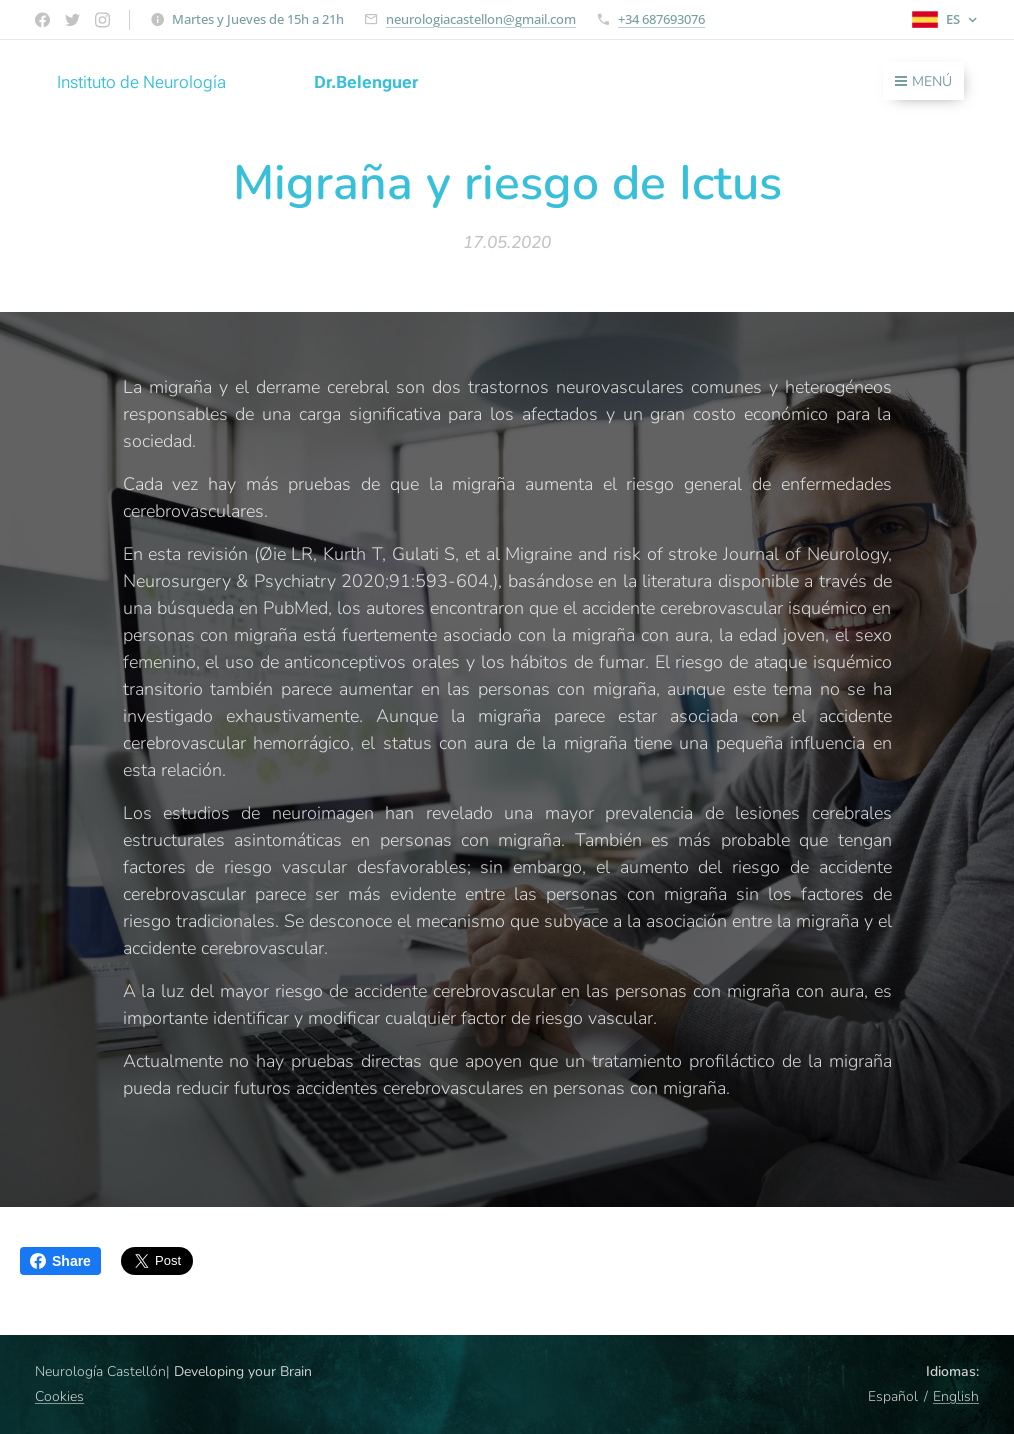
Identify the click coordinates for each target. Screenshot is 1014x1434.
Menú (923, 81)
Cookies (59, 1396)
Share (60, 1261)
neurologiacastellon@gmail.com (481, 19)
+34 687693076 (661, 19)
